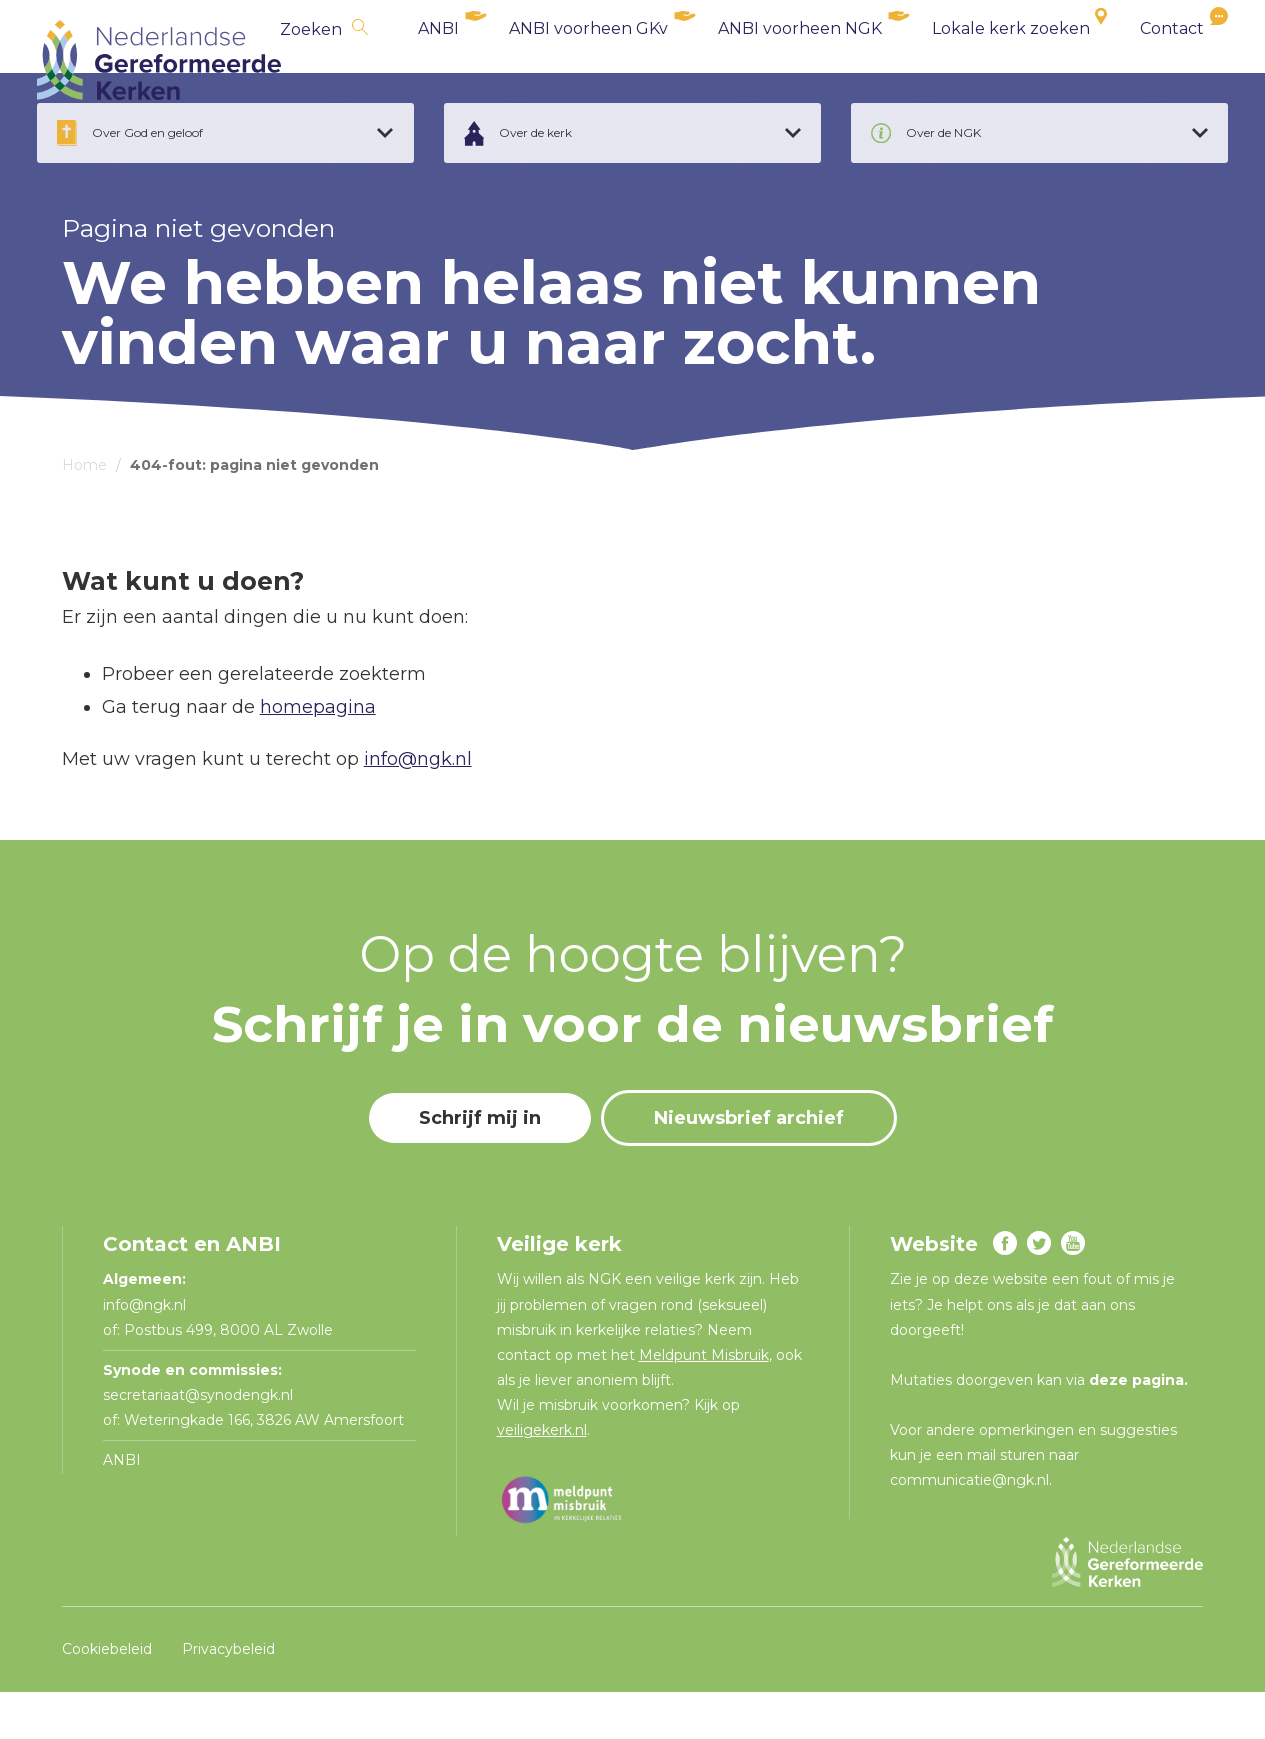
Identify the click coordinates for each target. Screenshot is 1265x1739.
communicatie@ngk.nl (969, 1527)
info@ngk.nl (418, 806)
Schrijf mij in (480, 1165)
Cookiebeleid (107, 1695)
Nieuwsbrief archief (749, 1165)
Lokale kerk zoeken (986, 59)
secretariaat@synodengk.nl (198, 1442)
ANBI (413, 59)
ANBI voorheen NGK (775, 59)
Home (84, 512)
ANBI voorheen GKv (563, 59)
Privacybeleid (228, 1695)
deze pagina (1136, 1427)
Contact (1147, 59)
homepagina (318, 753)
